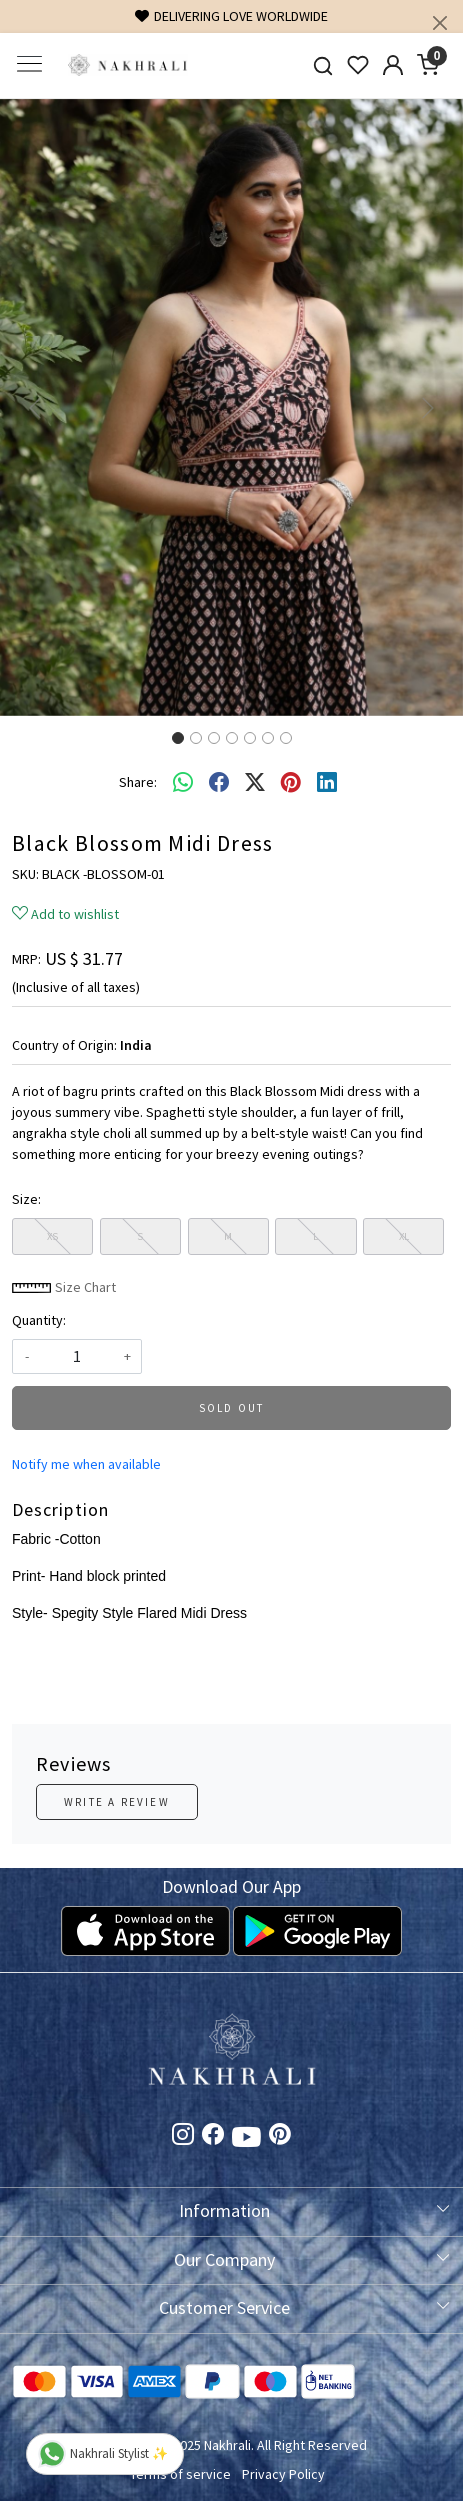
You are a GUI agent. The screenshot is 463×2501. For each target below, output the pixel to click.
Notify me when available (86, 1464)
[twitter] (255, 783)
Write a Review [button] (117, 1802)
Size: (26, 1199)
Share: (138, 782)
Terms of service (180, 2474)
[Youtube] (246, 2140)
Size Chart (64, 1287)
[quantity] (77, 1356)
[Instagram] (183, 2137)
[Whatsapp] (183, 783)
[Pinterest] (280, 2137)
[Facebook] (213, 2137)
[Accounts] (393, 65)
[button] (34, 407)
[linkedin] (327, 783)
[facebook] (219, 783)
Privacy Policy (283, 2474)
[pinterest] (291, 783)
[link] (323, 65)
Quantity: (39, 1320)
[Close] (440, 23)
